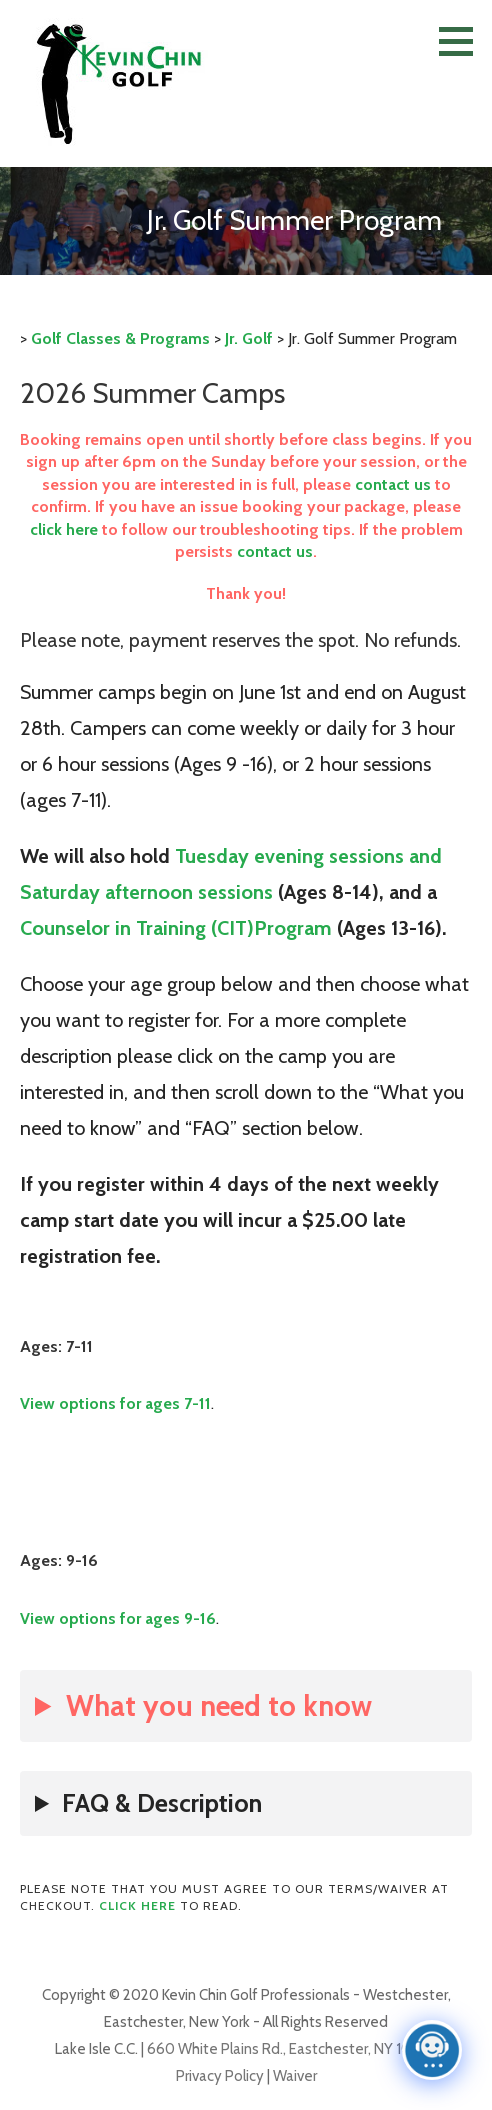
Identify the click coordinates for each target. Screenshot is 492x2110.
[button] (463, 41)
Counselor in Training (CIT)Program (176, 928)
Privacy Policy (220, 2076)
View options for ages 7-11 (115, 1403)
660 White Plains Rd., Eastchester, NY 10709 (292, 2049)
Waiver (293, 2076)
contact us (393, 484)
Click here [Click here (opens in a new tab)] (137, 1905)
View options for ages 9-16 (118, 1618)
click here (64, 529)
